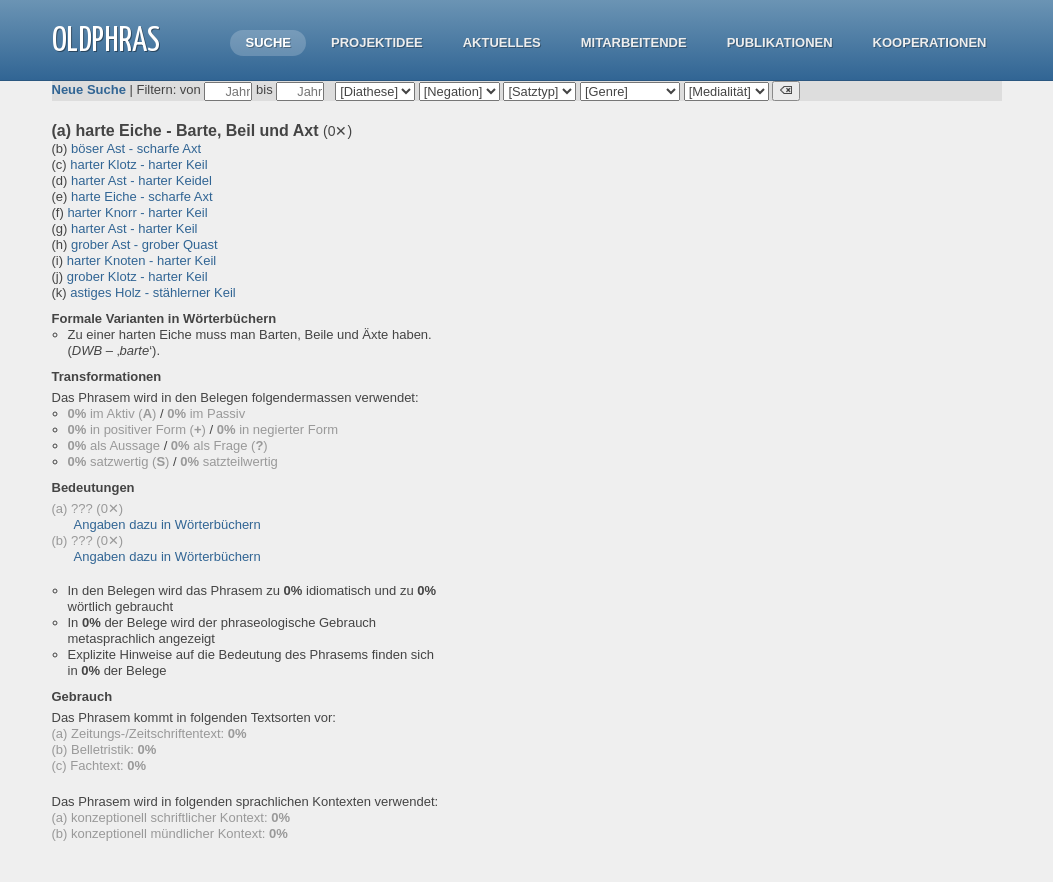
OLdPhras (106, 41)
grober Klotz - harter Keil (137, 276)
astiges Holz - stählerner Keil (152, 292)
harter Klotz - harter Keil (138, 164)
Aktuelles (502, 42)
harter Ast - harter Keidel (141, 180)
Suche (268, 42)
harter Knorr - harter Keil (137, 212)
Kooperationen (930, 42)
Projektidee (377, 42)
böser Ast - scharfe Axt (136, 148)
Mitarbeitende (634, 42)
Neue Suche (89, 89)
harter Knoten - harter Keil (142, 260)
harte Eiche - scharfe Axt (142, 196)
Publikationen (780, 42)
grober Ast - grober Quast (144, 244)
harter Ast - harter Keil (134, 228)
